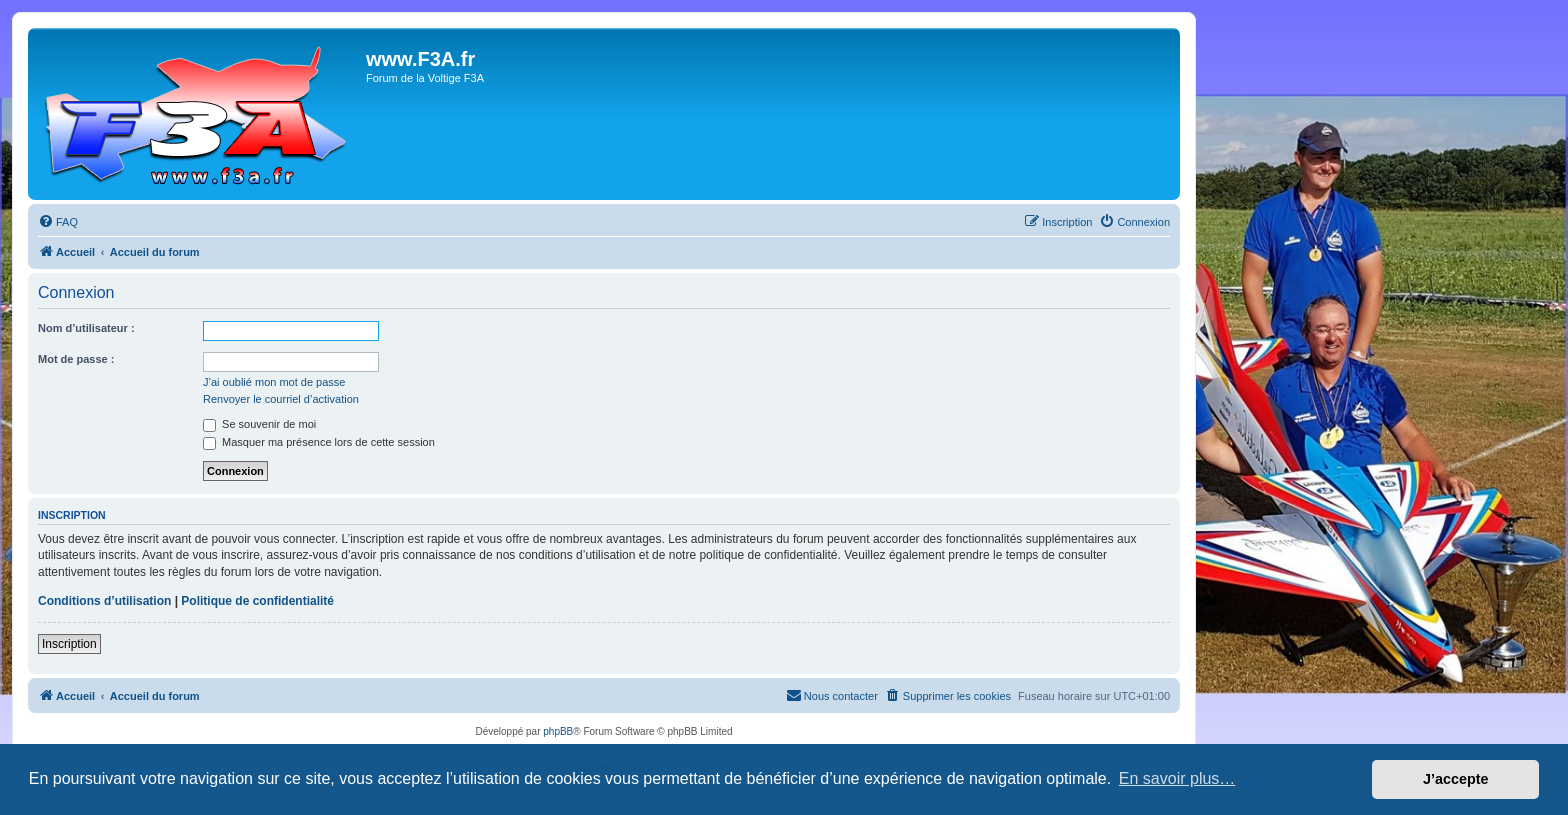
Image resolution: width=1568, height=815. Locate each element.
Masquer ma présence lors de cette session (319, 442)
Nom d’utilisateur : (86, 328)
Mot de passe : (76, 359)
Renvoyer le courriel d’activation (281, 399)
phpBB (558, 731)
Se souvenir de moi (259, 424)
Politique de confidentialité (257, 601)
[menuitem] (58, 222)
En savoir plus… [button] (1177, 778)
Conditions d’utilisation (104, 601)
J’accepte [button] (1456, 779)
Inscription (69, 644)
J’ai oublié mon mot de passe (274, 382)
